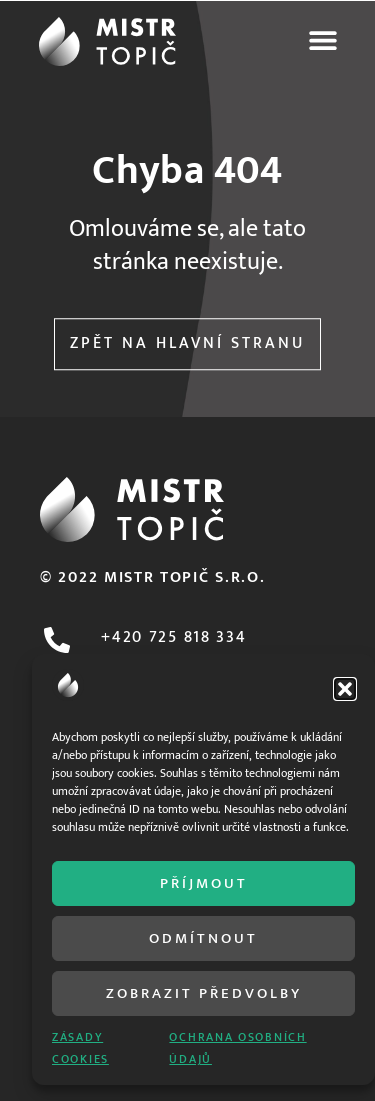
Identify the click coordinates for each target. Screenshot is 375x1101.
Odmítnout (203, 938)
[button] (345, 689)
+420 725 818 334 (173, 637)
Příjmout (204, 883)
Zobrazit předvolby (204, 993)
